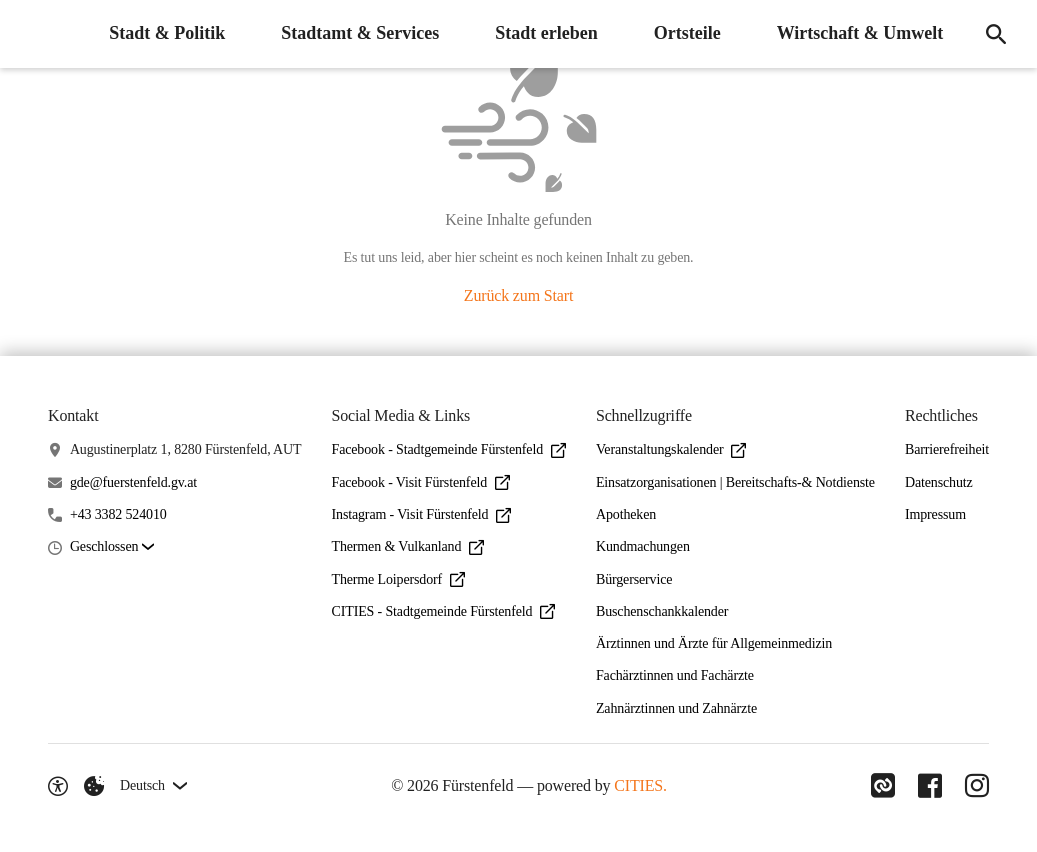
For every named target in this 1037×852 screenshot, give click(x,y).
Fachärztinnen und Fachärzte (675, 675)
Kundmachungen (643, 546)
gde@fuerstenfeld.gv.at (133, 482)
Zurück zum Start (518, 295)
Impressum (935, 514)
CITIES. (639, 785)
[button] (112, 547)
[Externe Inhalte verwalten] (94, 786)
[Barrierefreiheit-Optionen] (58, 786)
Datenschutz (939, 482)
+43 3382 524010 (118, 514)
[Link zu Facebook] (929, 786)
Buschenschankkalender (662, 611)
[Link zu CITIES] (881, 786)
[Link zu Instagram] (977, 786)
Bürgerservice (634, 579)
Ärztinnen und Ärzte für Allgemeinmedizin (714, 643)
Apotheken (626, 514)
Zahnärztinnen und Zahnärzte (676, 708)
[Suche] (995, 34)
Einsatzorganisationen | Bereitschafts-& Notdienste (735, 482)
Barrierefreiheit (947, 449)
